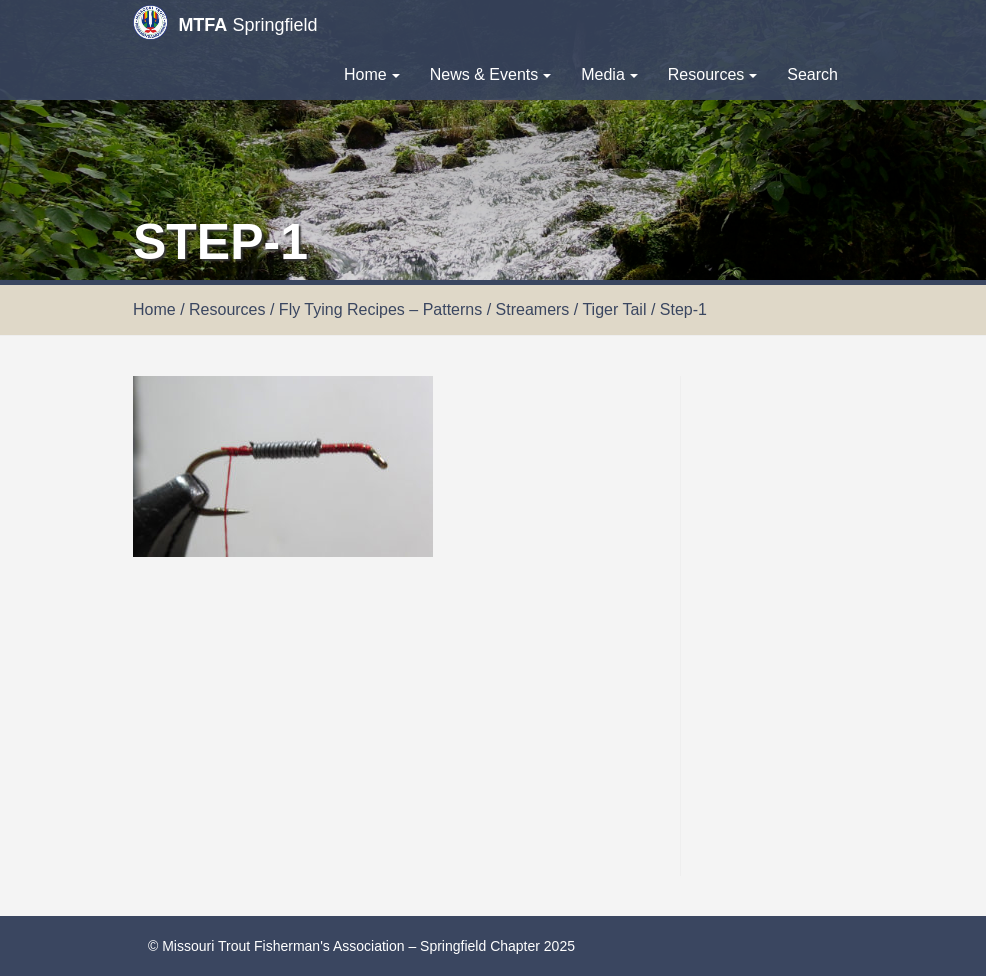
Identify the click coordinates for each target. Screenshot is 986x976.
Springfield (225, 22)
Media (609, 74)
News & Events (490, 74)
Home (372, 74)
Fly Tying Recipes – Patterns (380, 309)
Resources (712, 74)
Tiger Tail (614, 309)
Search (812, 74)
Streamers (533, 309)
